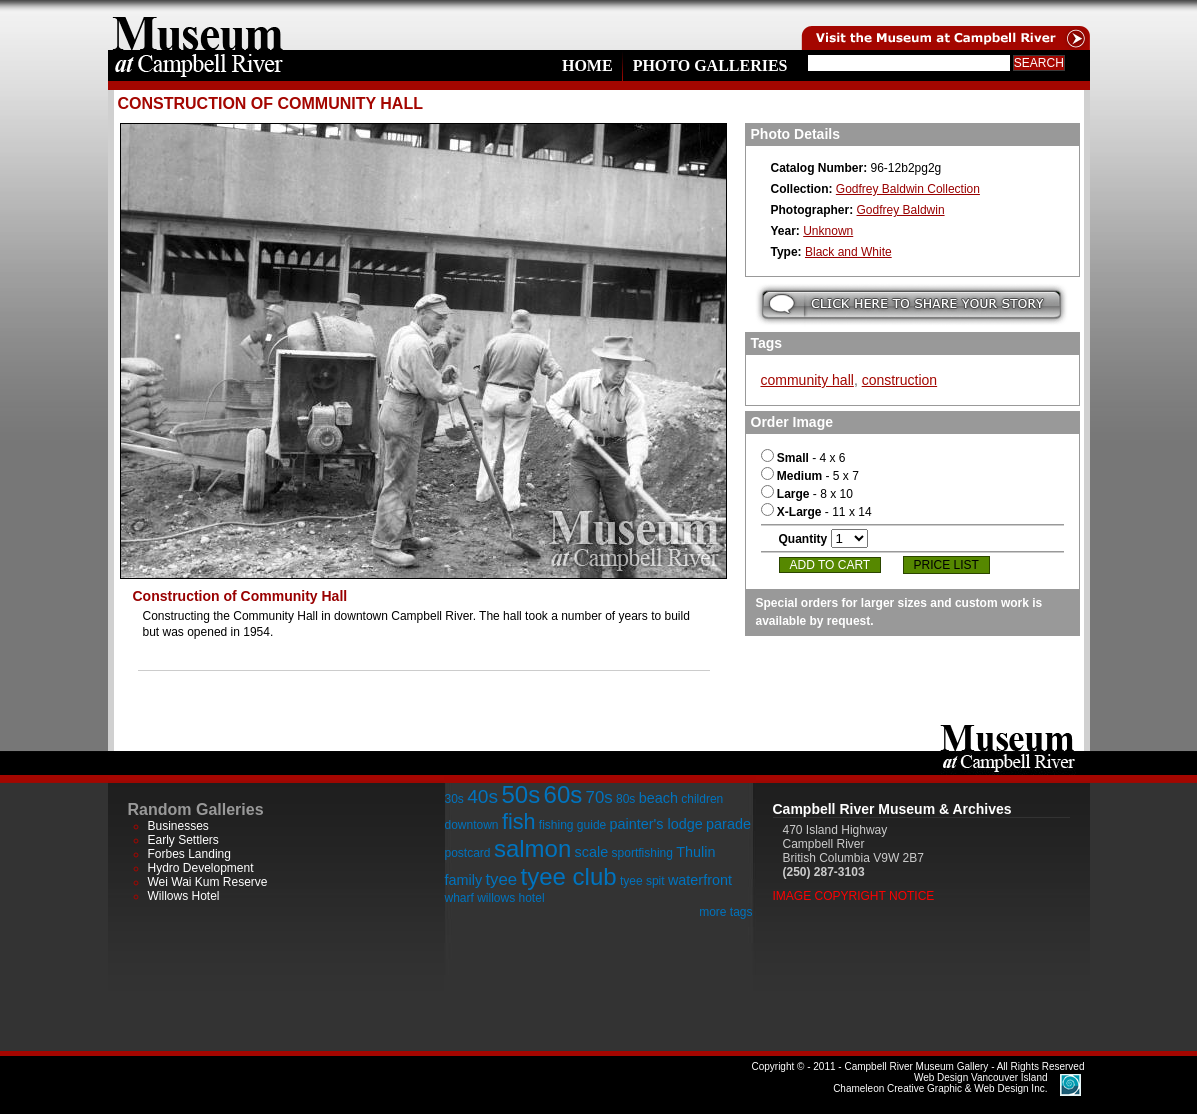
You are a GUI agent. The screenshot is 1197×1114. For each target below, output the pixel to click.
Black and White (848, 252)
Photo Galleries (710, 65)
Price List (946, 565)
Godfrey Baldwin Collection (908, 189)
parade (728, 824)
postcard (468, 853)
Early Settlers (183, 840)
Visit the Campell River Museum (944, 25)
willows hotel (510, 898)
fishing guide (572, 825)
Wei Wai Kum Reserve (208, 882)
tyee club (569, 876)
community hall (807, 380)
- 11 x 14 (816, 512)
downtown (472, 825)
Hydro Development (201, 868)
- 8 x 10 (807, 494)
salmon (532, 848)
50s (520, 794)
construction (899, 380)
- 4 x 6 (803, 458)
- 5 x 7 (810, 476)
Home (587, 65)
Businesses (178, 826)
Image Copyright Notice (854, 896)
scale (592, 852)
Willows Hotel (184, 896)
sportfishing (642, 853)
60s (563, 794)
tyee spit (642, 881)
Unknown (828, 231)
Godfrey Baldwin (901, 210)
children (702, 799)
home (198, 25)
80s (625, 799)
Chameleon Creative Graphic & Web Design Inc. (940, 1083)
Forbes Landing (189, 854)
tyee (501, 879)
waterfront (700, 880)
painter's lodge (656, 824)
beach (658, 798)
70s (599, 797)
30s (454, 799)
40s (482, 796)
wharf (459, 898)
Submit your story (911, 304)
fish (519, 821)
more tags (725, 912)
